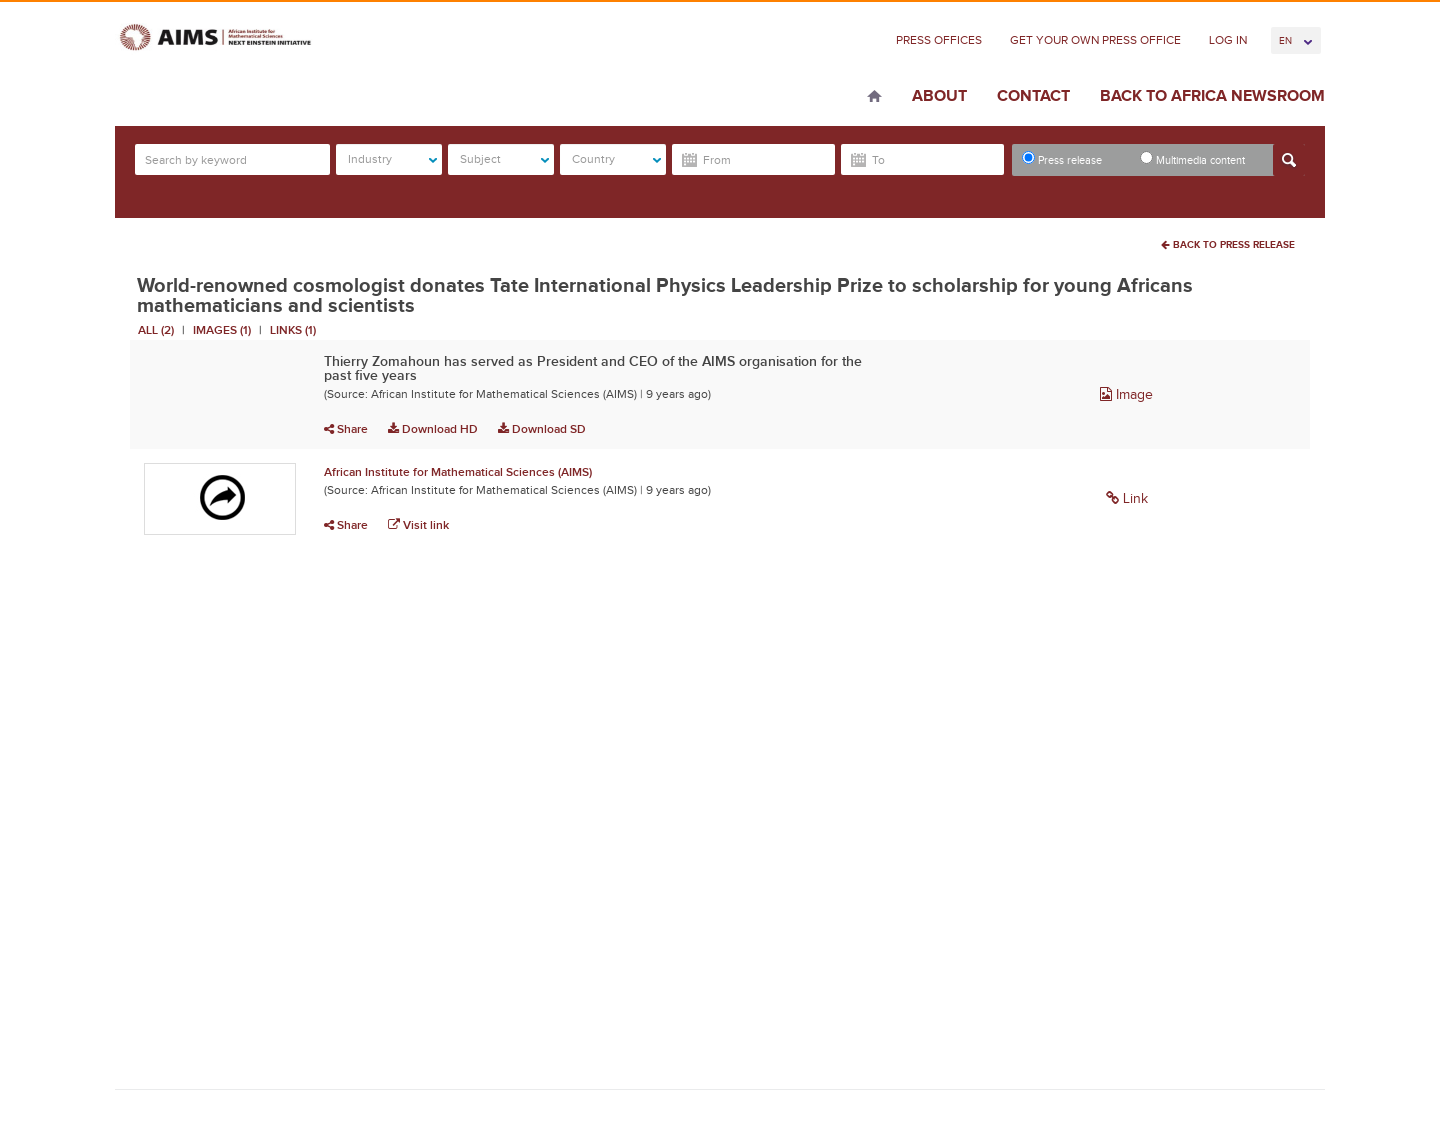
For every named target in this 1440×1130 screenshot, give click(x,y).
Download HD (433, 429)
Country (616, 159)
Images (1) (222, 330)
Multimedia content (1192, 158)
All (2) (156, 330)
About (939, 96)
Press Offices (939, 40)
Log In (1228, 40)
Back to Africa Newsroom (1212, 96)
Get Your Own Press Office (1095, 40)
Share (346, 429)
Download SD (542, 429)
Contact (1033, 96)
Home (874, 98)
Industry (392, 159)
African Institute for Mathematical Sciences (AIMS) (458, 472)
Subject (504, 159)
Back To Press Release (1228, 244)
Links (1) (293, 330)
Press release (1062, 158)
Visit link (418, 525)
